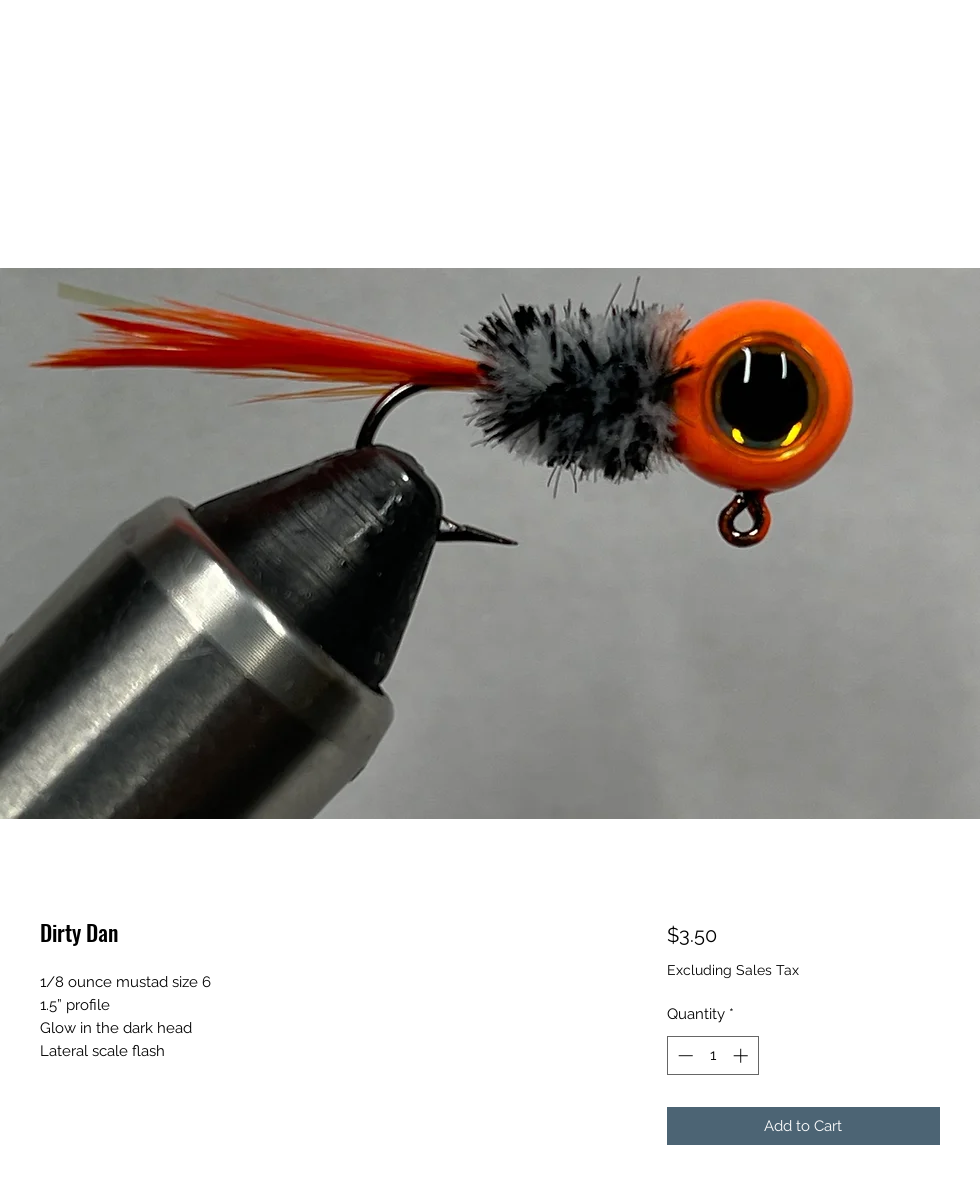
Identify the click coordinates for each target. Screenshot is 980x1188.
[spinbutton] (712, 1055)
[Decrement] (683, 1055)
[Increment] (742, 1055)
